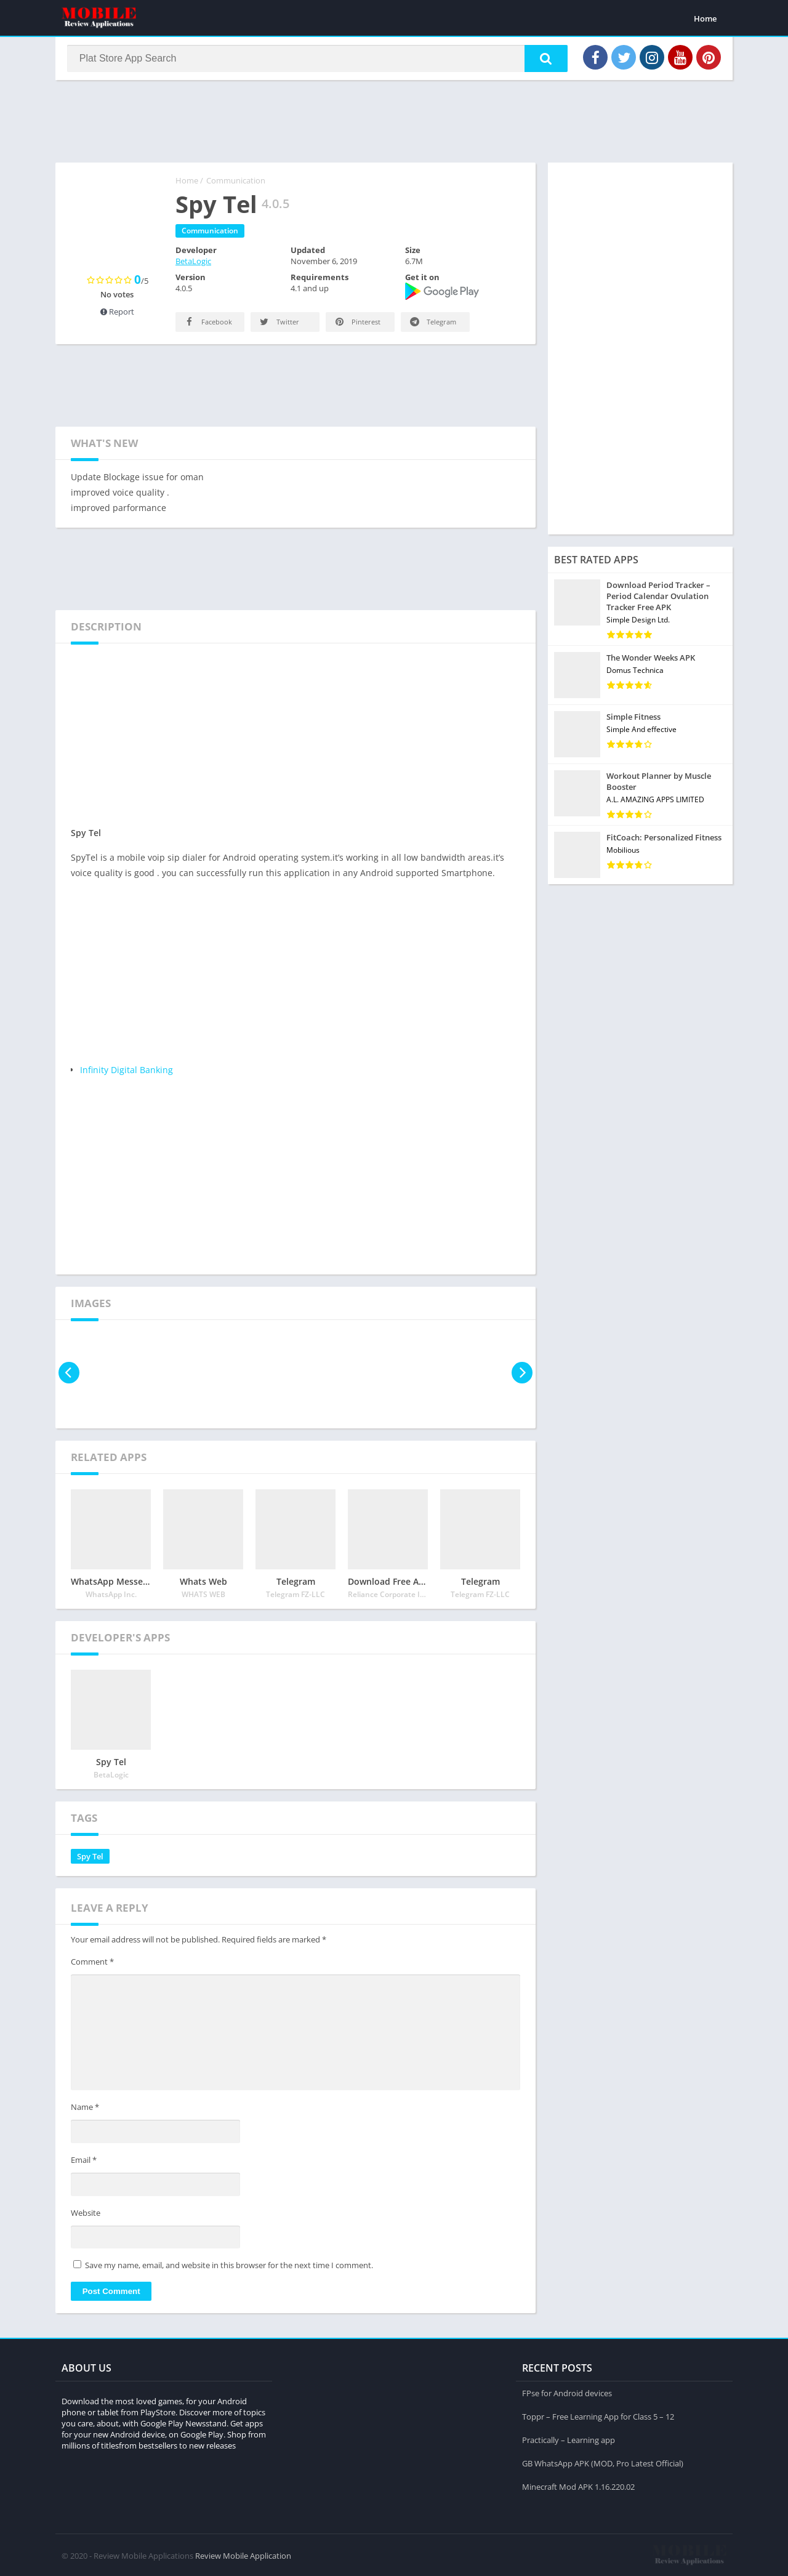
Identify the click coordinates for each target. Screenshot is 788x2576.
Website (85, 2215)
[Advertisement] (394, 122)
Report (117, 314)
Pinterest (356, 324)
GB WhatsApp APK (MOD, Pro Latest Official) (602, 2462)
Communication (235, 182)
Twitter (278, 324)
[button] (542, 59)
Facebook (207, 324)
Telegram (432, 324)
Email (84, 2162)
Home (705, 18)
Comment (92, 1964)
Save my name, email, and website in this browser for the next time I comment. (229, 2267)
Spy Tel (90, 1858)
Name (85, 2109)
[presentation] (69, 1375)
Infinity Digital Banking (126, 1072)
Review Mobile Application (243, 2554)
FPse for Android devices (567, 2391)
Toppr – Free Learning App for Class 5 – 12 (598, 2415)
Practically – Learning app (568, 2438)
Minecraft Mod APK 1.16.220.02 (578, 2485)
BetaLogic (193, 263)
